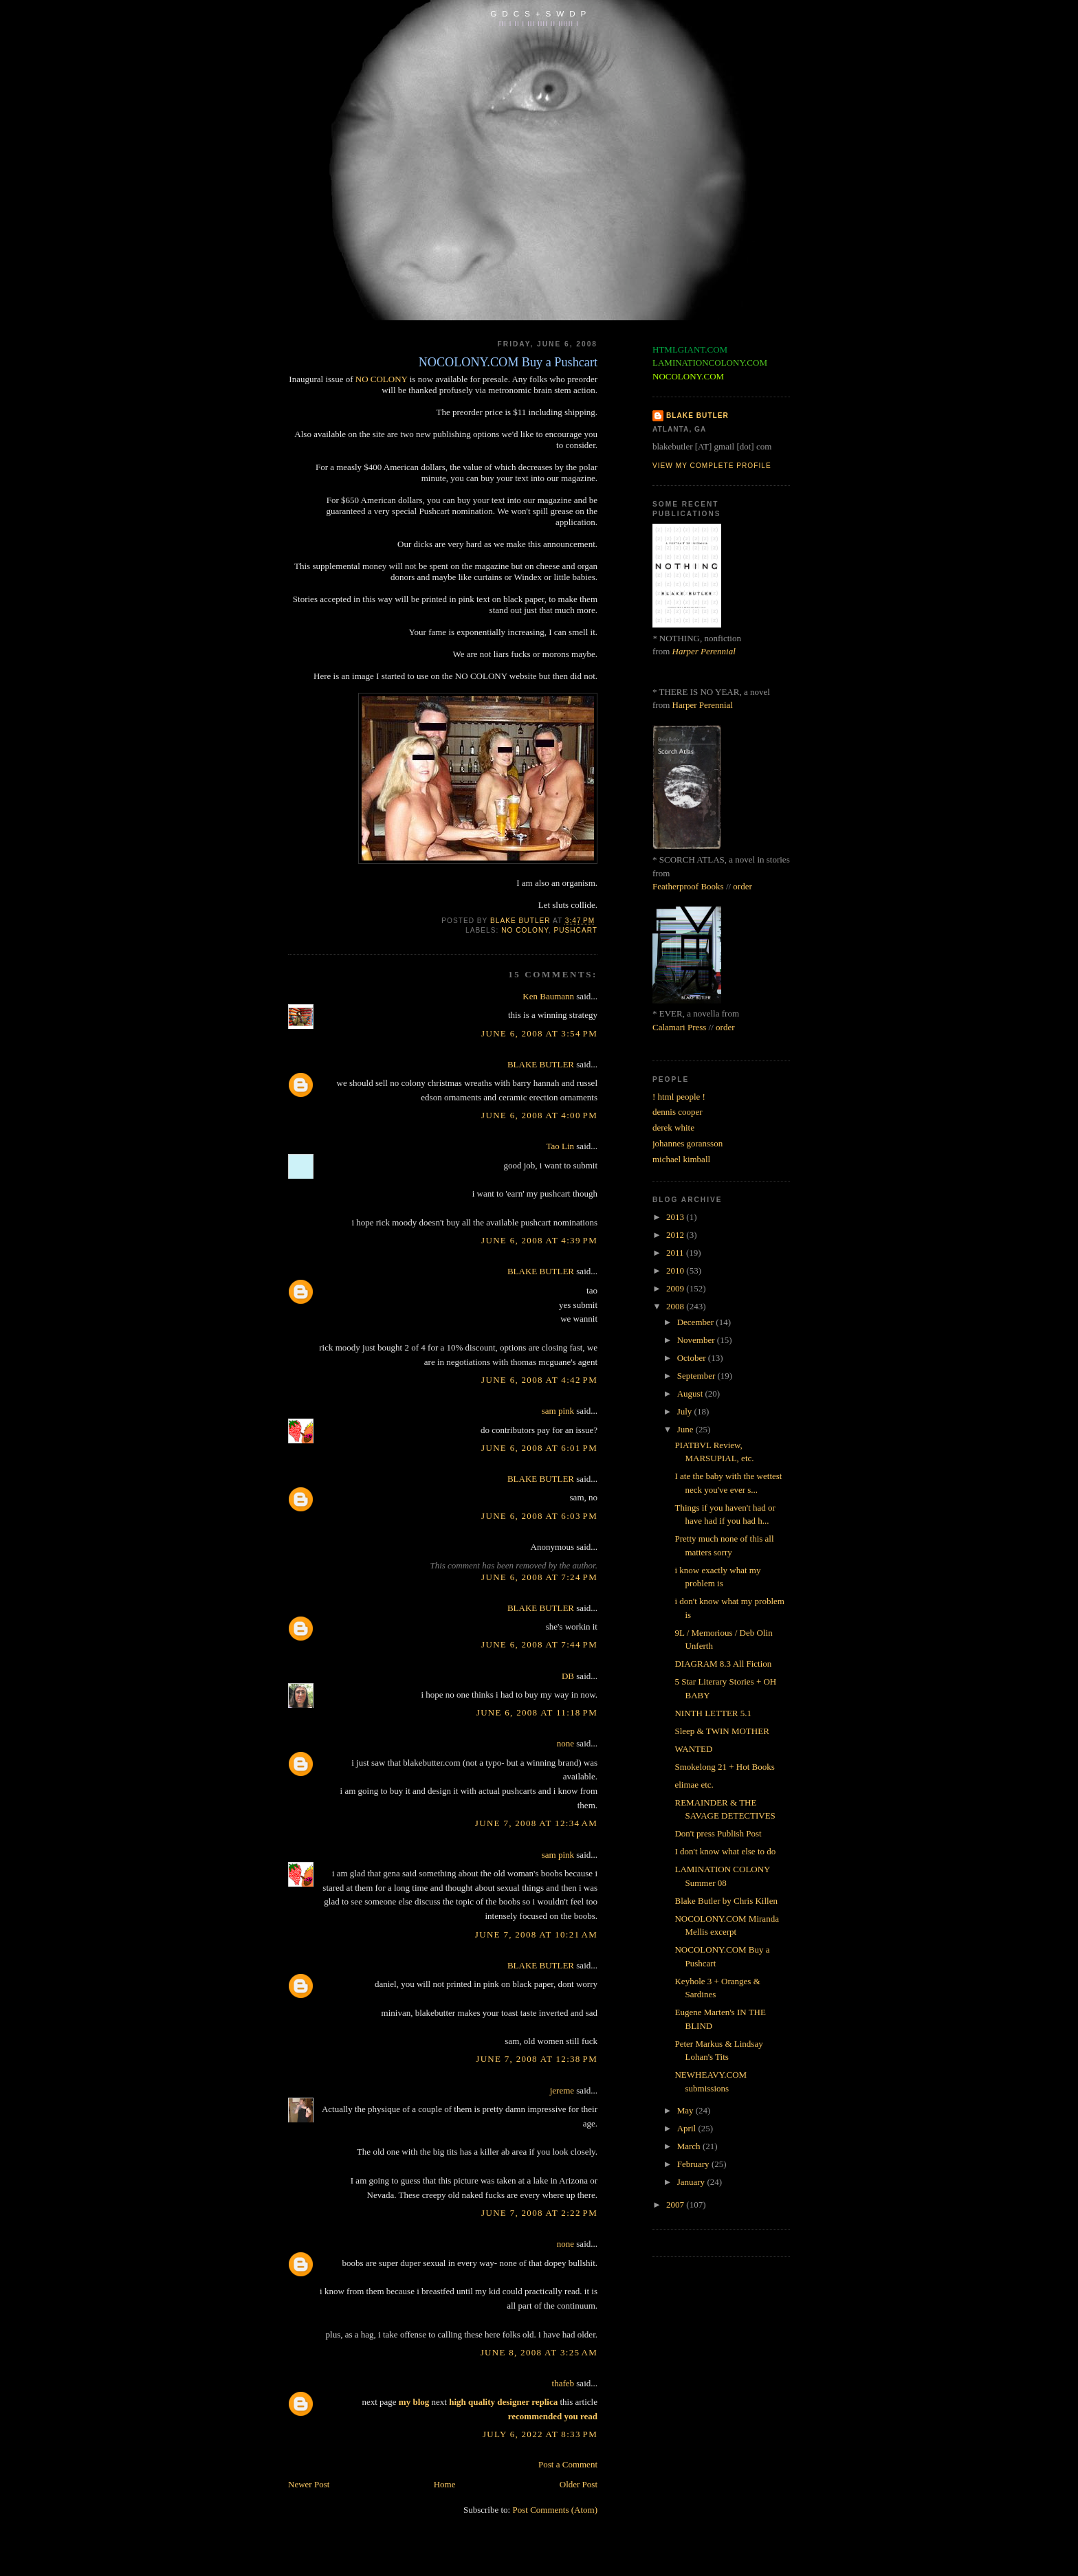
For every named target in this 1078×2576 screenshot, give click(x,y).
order (742, 886)
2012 (676, 1235)
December (696, 1322)
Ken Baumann (548, 996)
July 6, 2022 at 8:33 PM (540, 2434)
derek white (673, 1127)
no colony (525, 930)
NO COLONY (381, 379)
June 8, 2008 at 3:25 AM (539, 2352)
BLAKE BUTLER (540, 1064)
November (697, 1340)
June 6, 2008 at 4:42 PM (539, 1380)
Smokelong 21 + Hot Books (724, 1767)
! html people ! (678, 1096)
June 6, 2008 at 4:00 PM (539, 1115)
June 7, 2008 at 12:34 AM (536, 1823)
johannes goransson (687, 1143)
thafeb (563, 2383)
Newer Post (308, 2484)
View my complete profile (711, 465)
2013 (676, 1217)
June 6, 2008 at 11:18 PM (536, 1712)
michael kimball (681, 1159)
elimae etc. (693, 1784)
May (686, 2110)
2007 (676, 2204)
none (565, 1743)
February (694, 2164)
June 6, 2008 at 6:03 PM (539, 1516)
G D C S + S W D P (538, 13)
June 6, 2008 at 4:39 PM (539, 1240)
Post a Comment (567, 2464)
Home (445, 2484)
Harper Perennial (704, 651)
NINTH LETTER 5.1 (712, 1713)
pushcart (575, 930)
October (692, 1358)
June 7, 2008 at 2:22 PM (539, 2213)
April (687, 2128)
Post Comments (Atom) (554, 2510)
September (697, 1375)
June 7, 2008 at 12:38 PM (536, 2059)
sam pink (558, 1411)
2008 (676, 1306)
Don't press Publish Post (717, 1833)
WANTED (693, 1749)
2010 (676, 1270)
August (691, 1393)
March (690, 2146)
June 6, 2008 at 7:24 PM (539, 1577)
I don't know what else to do (725, 1851)
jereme (562, 2090)
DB (568, 1676)
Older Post (578, 2484)
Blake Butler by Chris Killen (725, 1901)
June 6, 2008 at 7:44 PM (539, 1644)
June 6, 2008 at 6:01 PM (539, 1448)
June (686, 1429)
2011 (676, 1252)
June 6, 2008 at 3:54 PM (539, 1033)
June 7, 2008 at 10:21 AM (536, 1934)
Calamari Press (679, 1027)
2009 (676, 1288)
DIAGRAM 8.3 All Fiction (722, 1663)
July (685, 1411)
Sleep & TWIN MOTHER (721, 1731)
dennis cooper (677, 1112)
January (692, 2182)
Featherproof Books (688, 886)
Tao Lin (560, 1146)
